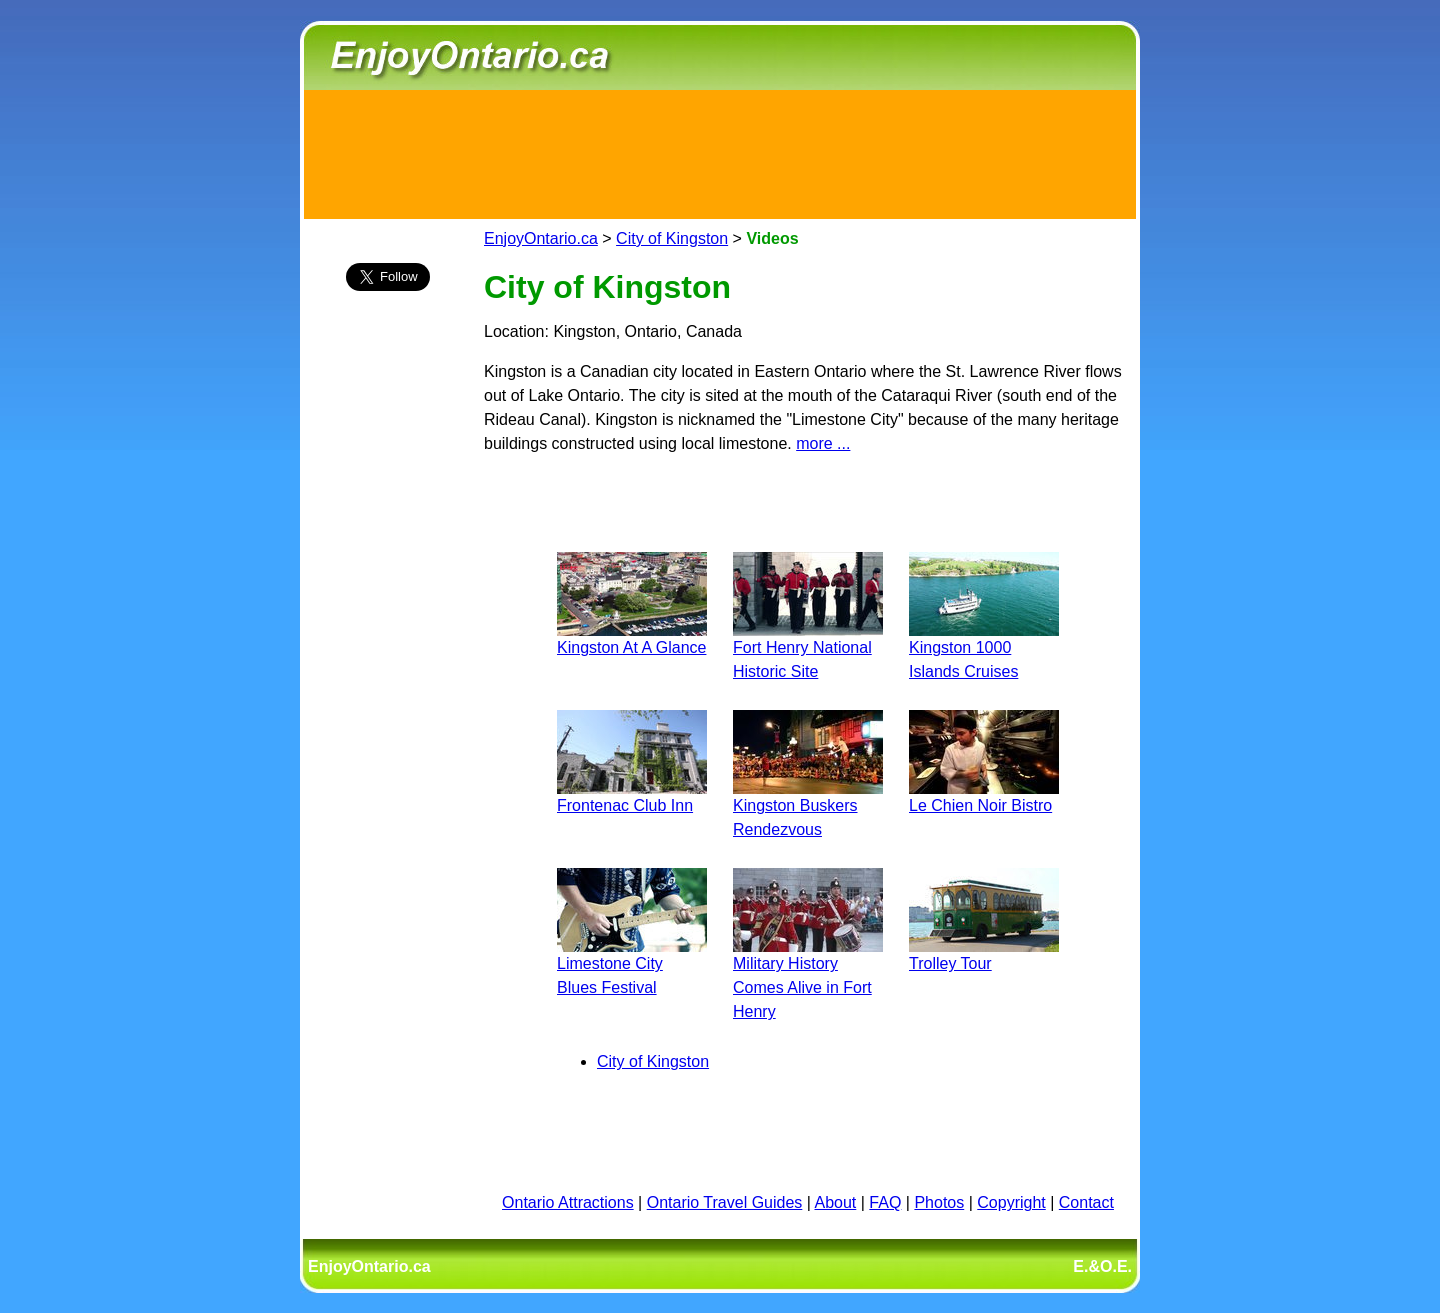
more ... (823, 443)
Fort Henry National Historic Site (808, 647)
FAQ (885, 1202)
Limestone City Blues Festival (632, 963)
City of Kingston (672, 238)
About (836, 1202)
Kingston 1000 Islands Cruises (984, 647)
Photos (939, 1202)
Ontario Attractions (568, 1202)
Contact (1086, 1202)
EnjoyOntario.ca (541, 238)
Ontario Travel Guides (725, 1202)
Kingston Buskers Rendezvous (808, 805)
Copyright (1011, 1202)
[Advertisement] (720, 151)
